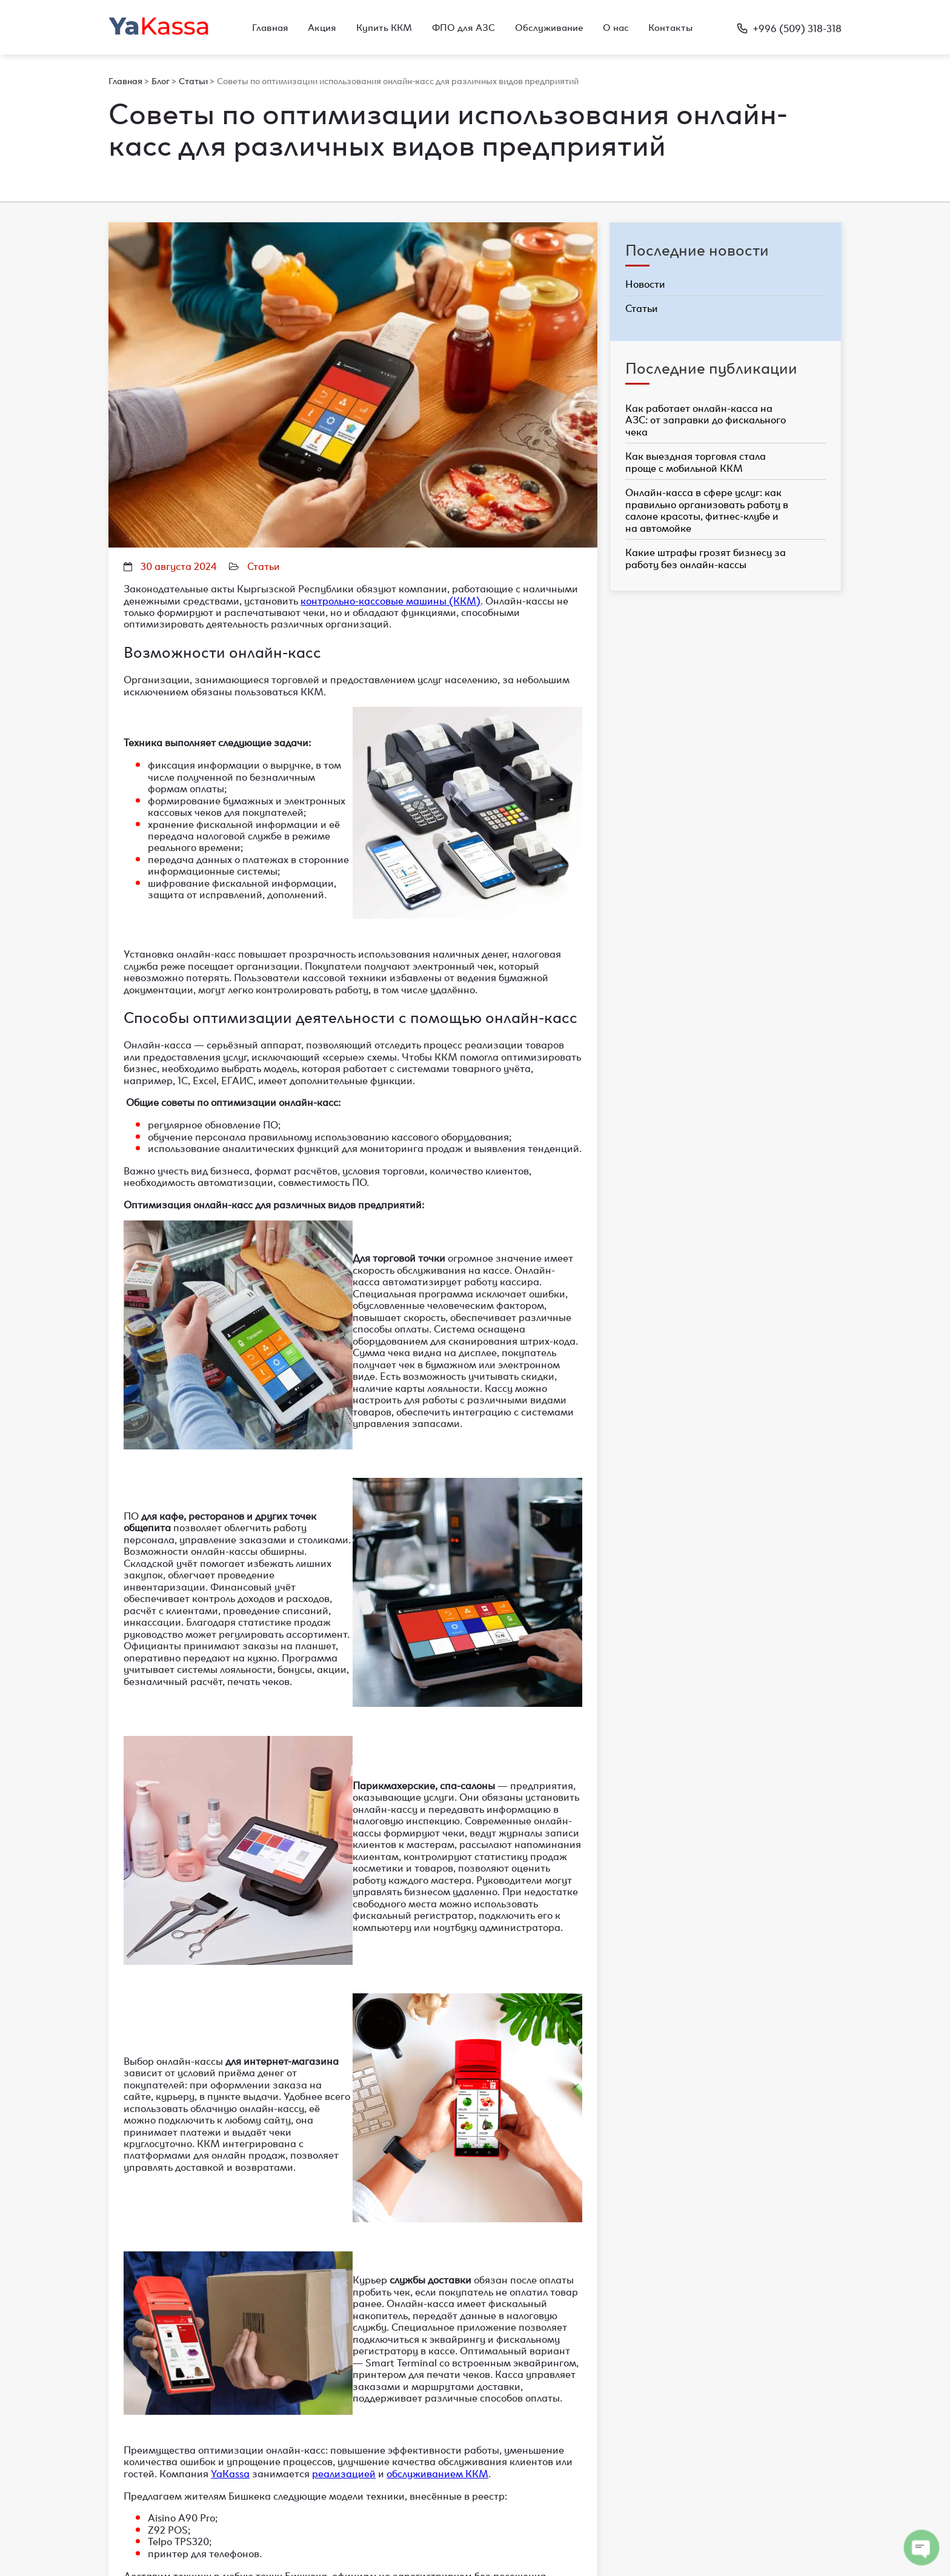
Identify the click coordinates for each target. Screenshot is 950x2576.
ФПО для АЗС (463, 27)
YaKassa (230, 2472)
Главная (270, 27)
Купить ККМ (384, 27)
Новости (645, 283)
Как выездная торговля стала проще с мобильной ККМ (695, 461)
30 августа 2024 (179, 565)
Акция (322, 27)
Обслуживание (549, 27)
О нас (616, 27)
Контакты (670, 27)
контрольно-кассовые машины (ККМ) (390, 599)
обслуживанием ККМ (437, 2472)
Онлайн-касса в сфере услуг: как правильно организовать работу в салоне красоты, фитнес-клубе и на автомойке (706, 509)
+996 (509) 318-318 (789, 27)
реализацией (344, 2472)
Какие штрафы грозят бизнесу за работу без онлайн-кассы (705, 557)
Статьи (263, 565)
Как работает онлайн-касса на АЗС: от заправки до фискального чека (705, 419)
